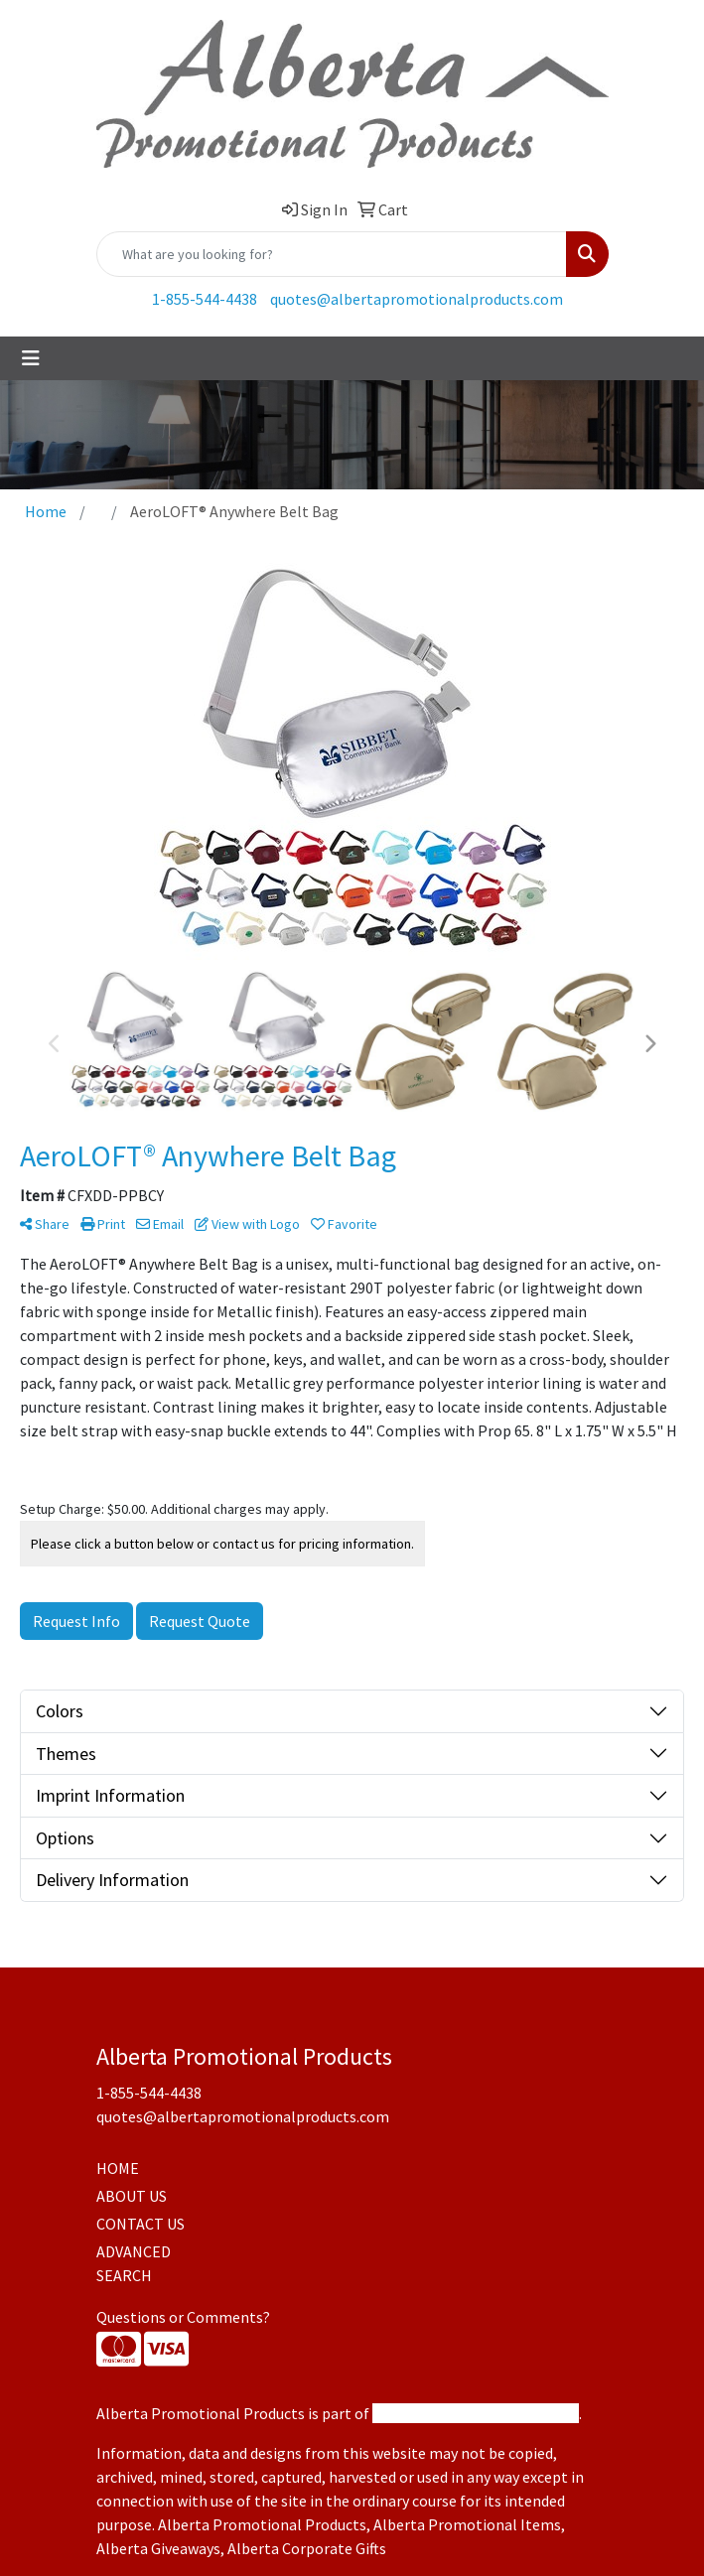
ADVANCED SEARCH (133, 2263)
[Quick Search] (331, 254)
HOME (117, 2168)
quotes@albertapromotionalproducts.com (416, 299)
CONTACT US (140, 2224)
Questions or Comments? (183, 2317)
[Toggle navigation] (31, 358)
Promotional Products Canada (475, 2413)
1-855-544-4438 (204, 299)
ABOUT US (131, 2196)
